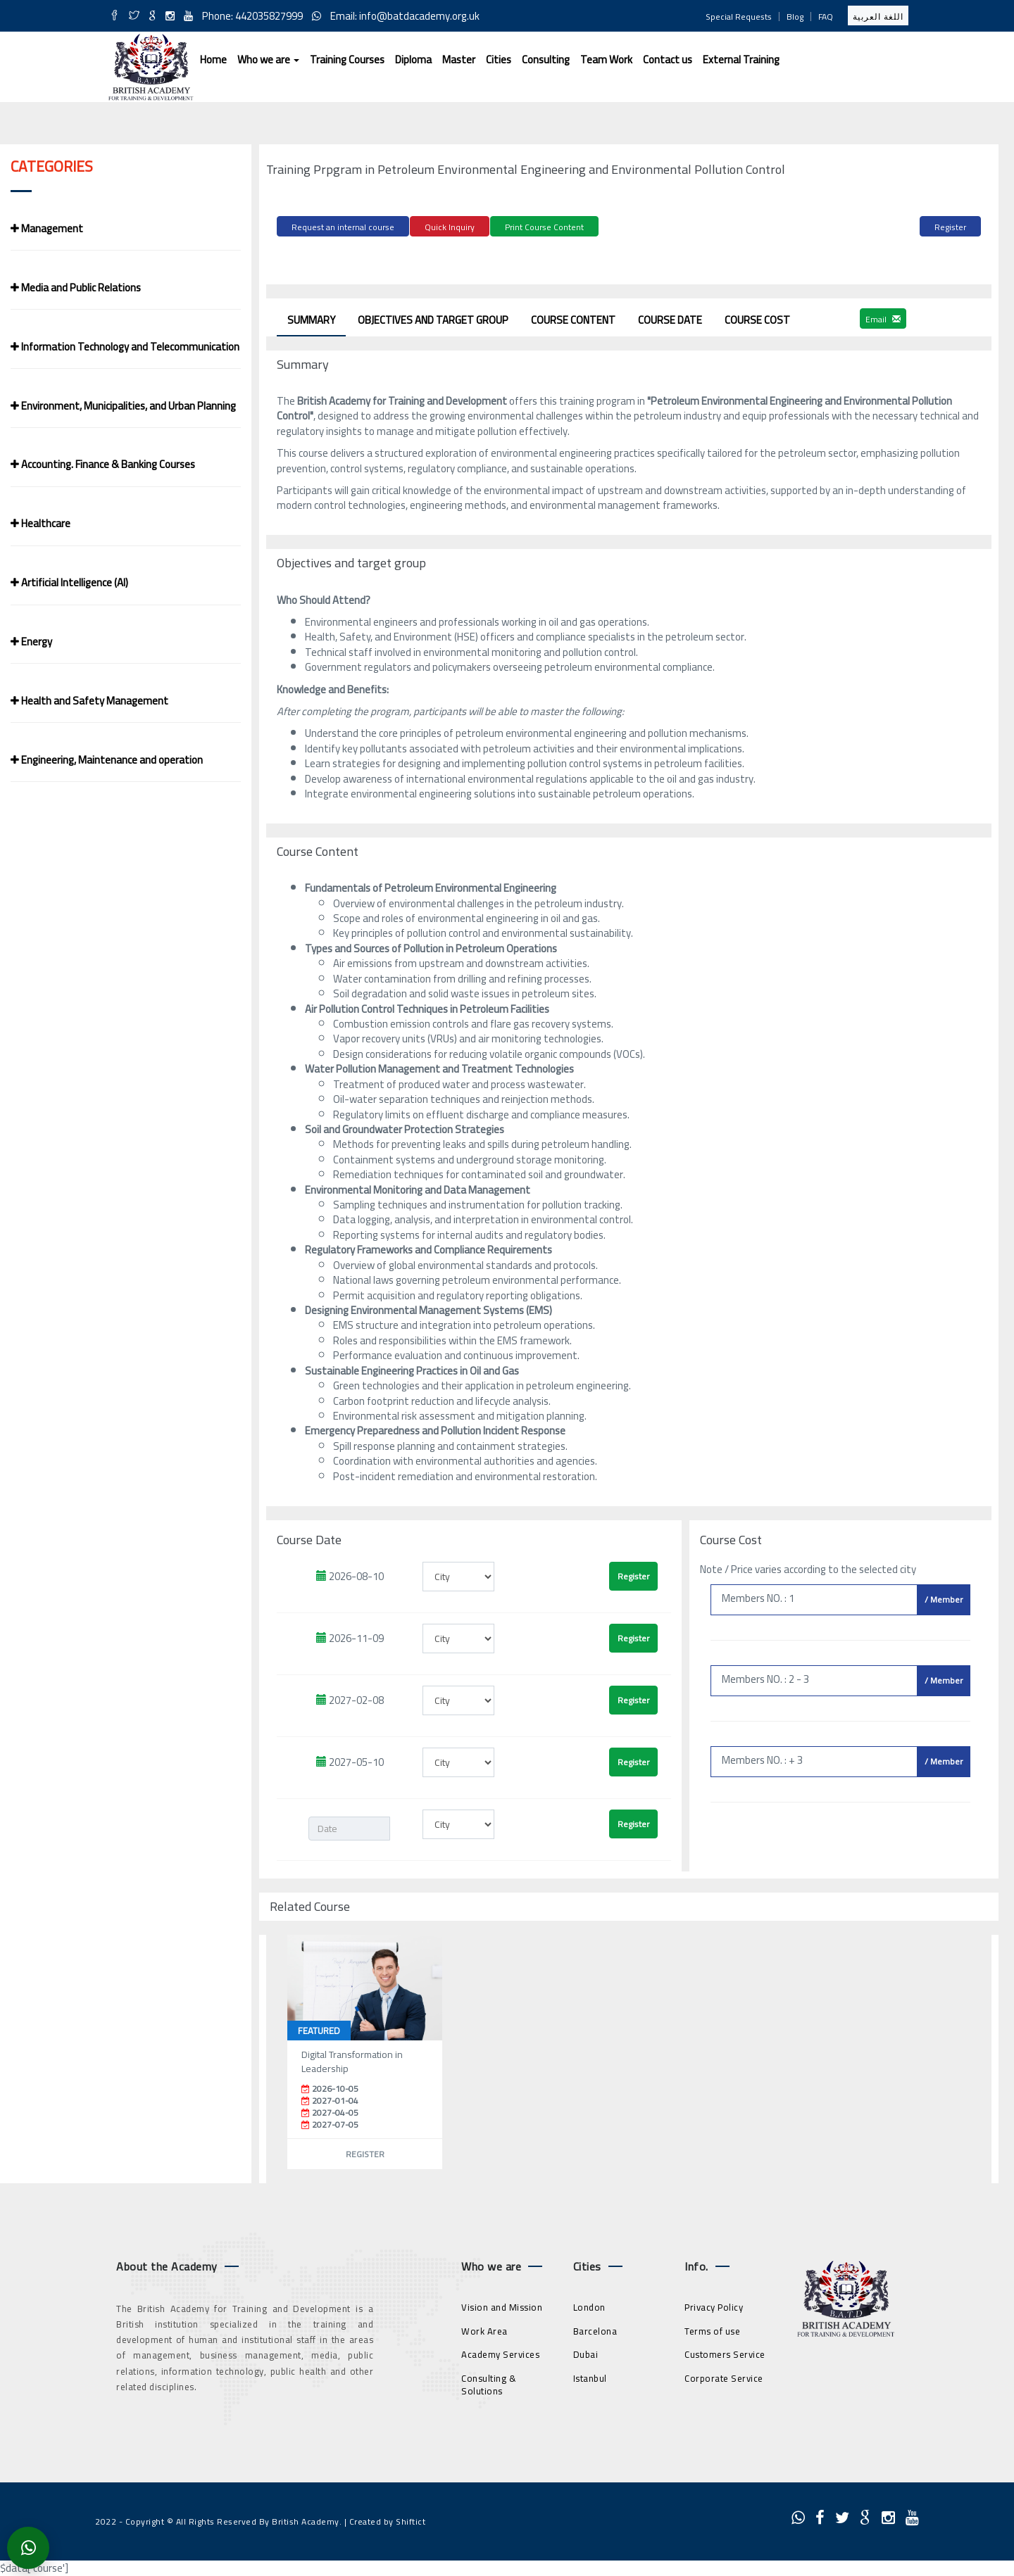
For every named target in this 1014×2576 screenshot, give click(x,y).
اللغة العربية (878, 16)
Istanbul (590, 2375)
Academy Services (500, 2352)
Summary (311, 318)
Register (950, 227)
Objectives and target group (433, 318)
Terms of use (712, 2328)
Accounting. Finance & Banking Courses (103, 464)
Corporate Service (723, 2375)
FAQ (825, 16)
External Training (741, 59)
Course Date (670, 318)
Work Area (484, 2328)
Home (213, 59)
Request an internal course (343, 227)
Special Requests (739, 16)
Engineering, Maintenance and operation (107, 760)
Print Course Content (544, 227)
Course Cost (757, 318)
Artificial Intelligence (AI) (69, 582)
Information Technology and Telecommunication (125, 346)
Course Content (573, 318)
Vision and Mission (501, 2305)
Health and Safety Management (89, 700)
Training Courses (347, 59)
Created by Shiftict (387, 2519)
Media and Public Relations (76, 287)
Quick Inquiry (450, 227)
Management (47, 228)
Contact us (667, 59)
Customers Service (724, 2352)
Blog (795, 16)
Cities (498, 59)
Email (883, 316)
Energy (31, 641)
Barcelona (595, 2328)
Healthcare (40, 523)
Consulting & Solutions (488, 2382)
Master (458, 59)
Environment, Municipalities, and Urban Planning (123, 406)
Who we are (268, 59)
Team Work (606, 59)
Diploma (413, 59)
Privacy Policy (713, 2305)
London (589, 2305)
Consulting (546, 59)
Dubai (586, 2352)
